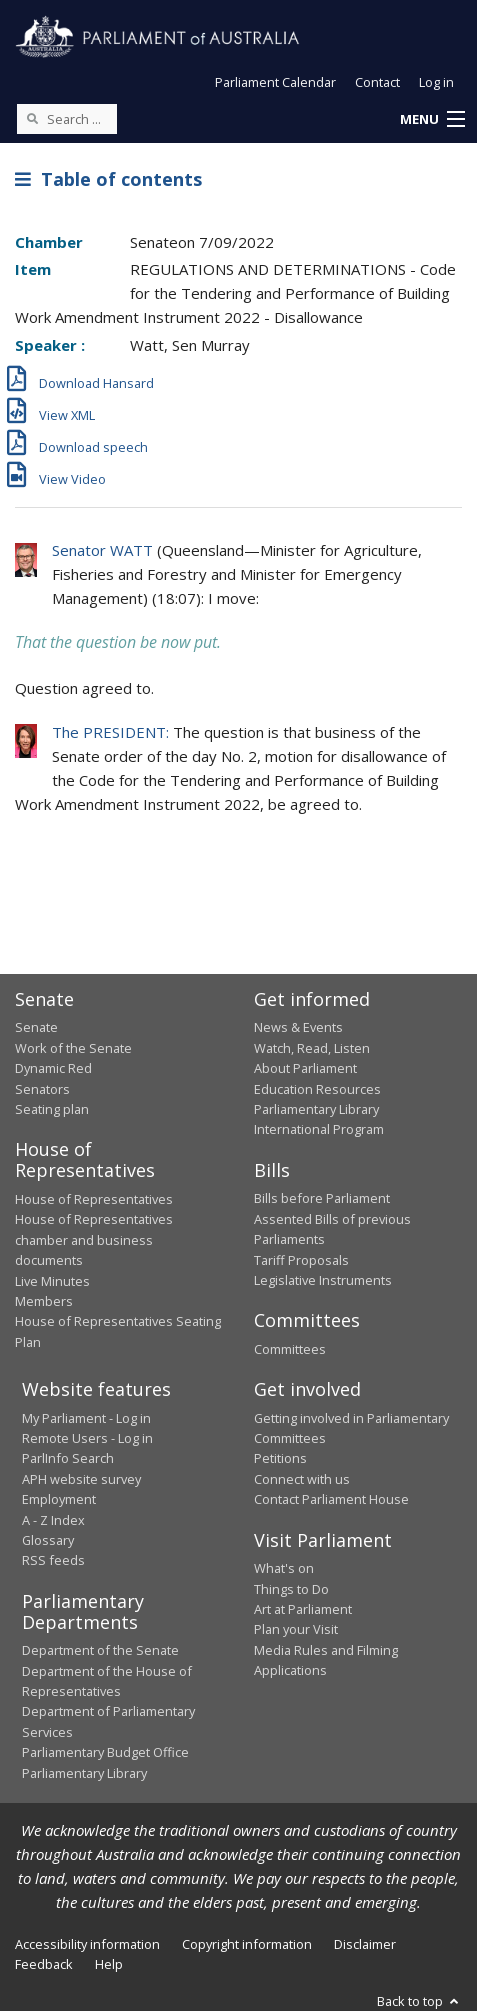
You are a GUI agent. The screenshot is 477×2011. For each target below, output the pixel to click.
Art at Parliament (303, 1609)
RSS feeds (53, 1560)
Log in (436, 82)
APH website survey (81, 1479)
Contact (377, 82)
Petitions (280, 1458)
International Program (319, 1129)
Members (44, 1301)
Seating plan (52, 1109)
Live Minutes (52, 1281)
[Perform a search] (32, 118)
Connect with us (302, 1479)
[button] (432, 120)
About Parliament (305, 1068)
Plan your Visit (296, 1629)
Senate (36, 1027)
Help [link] (109, 1964)
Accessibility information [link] (87, 1944)
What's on (284, 1568)
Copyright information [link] (247, 1944)
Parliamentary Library (316, 1109)
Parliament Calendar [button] (275, 82)
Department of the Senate (100, 1650)
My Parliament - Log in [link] (86, 1418)
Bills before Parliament (322, 1198)
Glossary (48, 1540)
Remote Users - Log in (87, 1438)
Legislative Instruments (323, 1280)
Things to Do (291, 1589)
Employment (59, 1499)
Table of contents (108, 179)
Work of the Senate (73, 1048)
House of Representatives (94, 1199)
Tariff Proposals (301, 1260)
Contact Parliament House (331, 1499)
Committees (290, 1349)
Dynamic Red (53, 1068)
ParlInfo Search (68, 1458)
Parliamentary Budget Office (105, 1752)
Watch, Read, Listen (312, 1048)
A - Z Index (53, 1520)
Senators (42, 1089)
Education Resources (317, 1089)
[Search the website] (67, 119)
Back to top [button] (419, 2001)
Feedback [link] (44, 1964)
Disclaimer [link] (365, 1944)
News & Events (298, 1027)
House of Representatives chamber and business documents (94, 1239)
